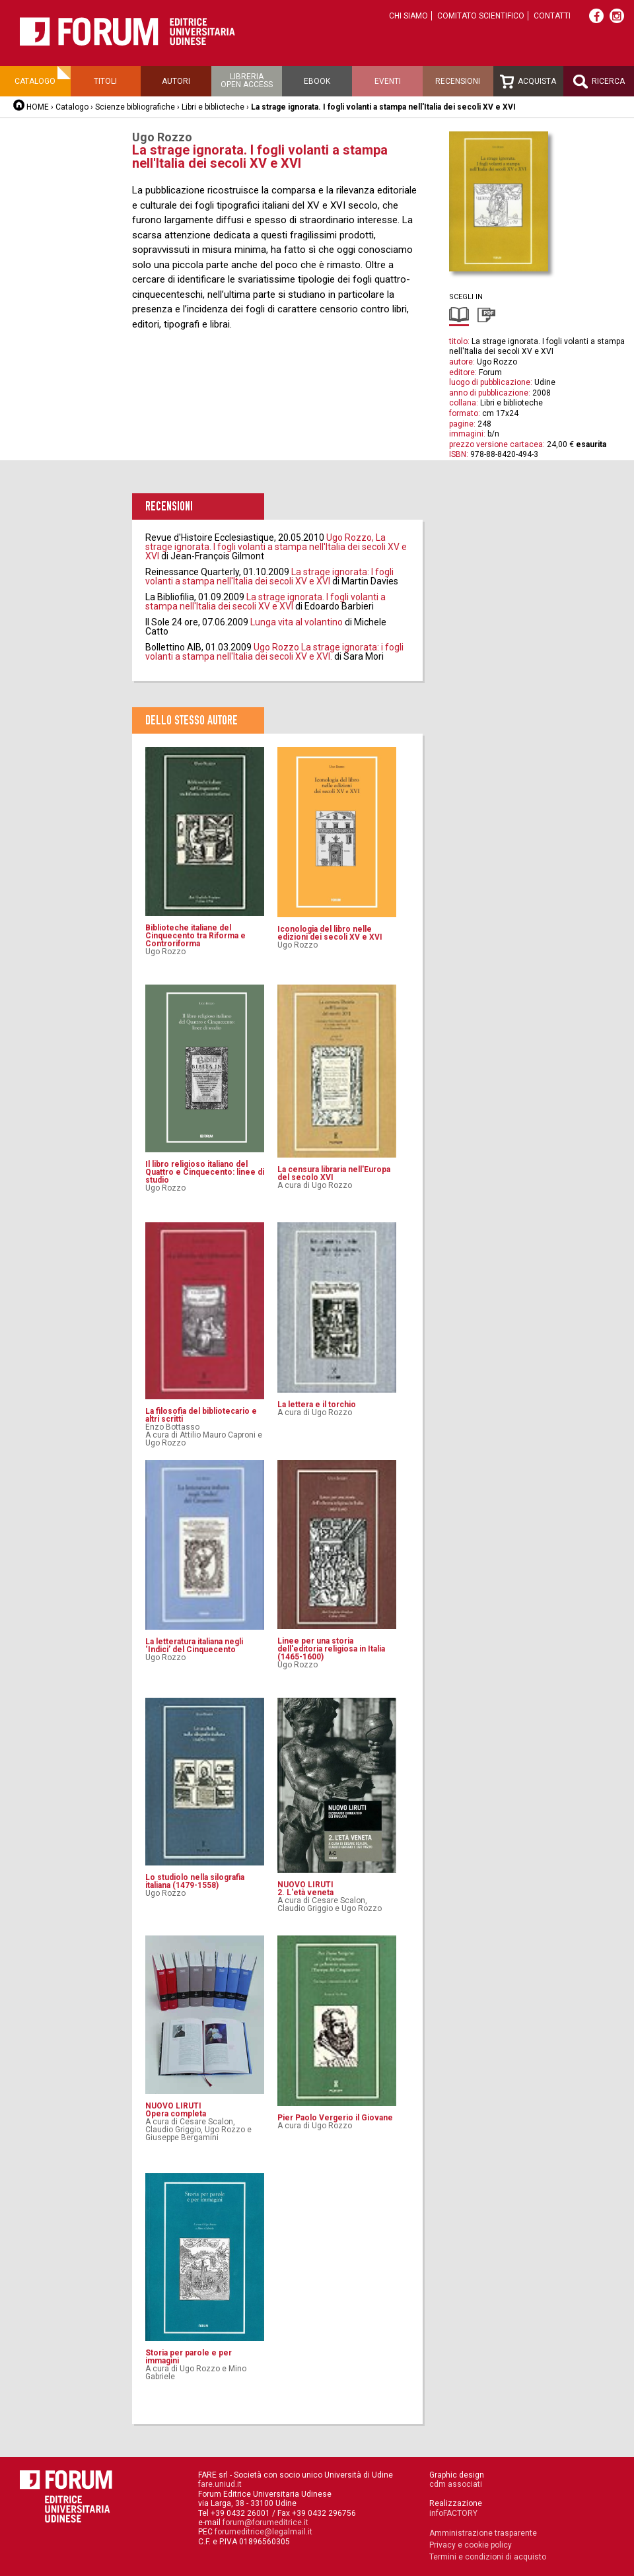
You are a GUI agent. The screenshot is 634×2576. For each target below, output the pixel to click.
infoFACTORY (453, 2513)
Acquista (528, 81)
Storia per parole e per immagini (188, 2356)
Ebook (317, 81)
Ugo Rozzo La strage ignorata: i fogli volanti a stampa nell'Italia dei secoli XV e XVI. (274, 652)
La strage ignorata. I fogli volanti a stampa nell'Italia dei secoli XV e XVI (265, 601)
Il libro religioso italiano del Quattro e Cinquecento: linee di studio (204, 1172)
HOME (37, 107)
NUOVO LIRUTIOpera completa (175, 2109)
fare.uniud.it (220, 2484)
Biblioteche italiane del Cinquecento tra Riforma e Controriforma (195, 935)
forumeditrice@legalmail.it (263, 2531)
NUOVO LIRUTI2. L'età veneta (305, 1888)
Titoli (105, 81)
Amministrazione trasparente (483, 2533)
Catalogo (35, 81)
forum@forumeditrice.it (265, 2522)
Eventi (387, 81)
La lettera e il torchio (316, 1404)
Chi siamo (408, 15)
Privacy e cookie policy (470, 2545)
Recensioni (457, 81)
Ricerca (599, 81)
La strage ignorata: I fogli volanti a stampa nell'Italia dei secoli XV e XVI (269, 576)
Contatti (552, 15)
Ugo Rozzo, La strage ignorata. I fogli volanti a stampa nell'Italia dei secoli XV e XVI (276, 546)
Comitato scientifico (480, 15)
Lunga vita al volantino (296, 622)
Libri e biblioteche (213, 107)
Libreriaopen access (247, 80)
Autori (176, 81)
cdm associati (455, 2484)
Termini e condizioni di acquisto (487, 2556)
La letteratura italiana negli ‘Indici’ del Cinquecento (194, 1645)
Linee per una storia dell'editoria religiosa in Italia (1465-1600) (331, 1648)
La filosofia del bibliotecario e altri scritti (201, 1415)
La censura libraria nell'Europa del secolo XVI (333, 1173)
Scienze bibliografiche (135, 107)
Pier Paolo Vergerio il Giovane (335, 2117)
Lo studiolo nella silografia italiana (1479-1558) (194, 1881)
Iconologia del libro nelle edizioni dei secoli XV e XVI (329, 933)
